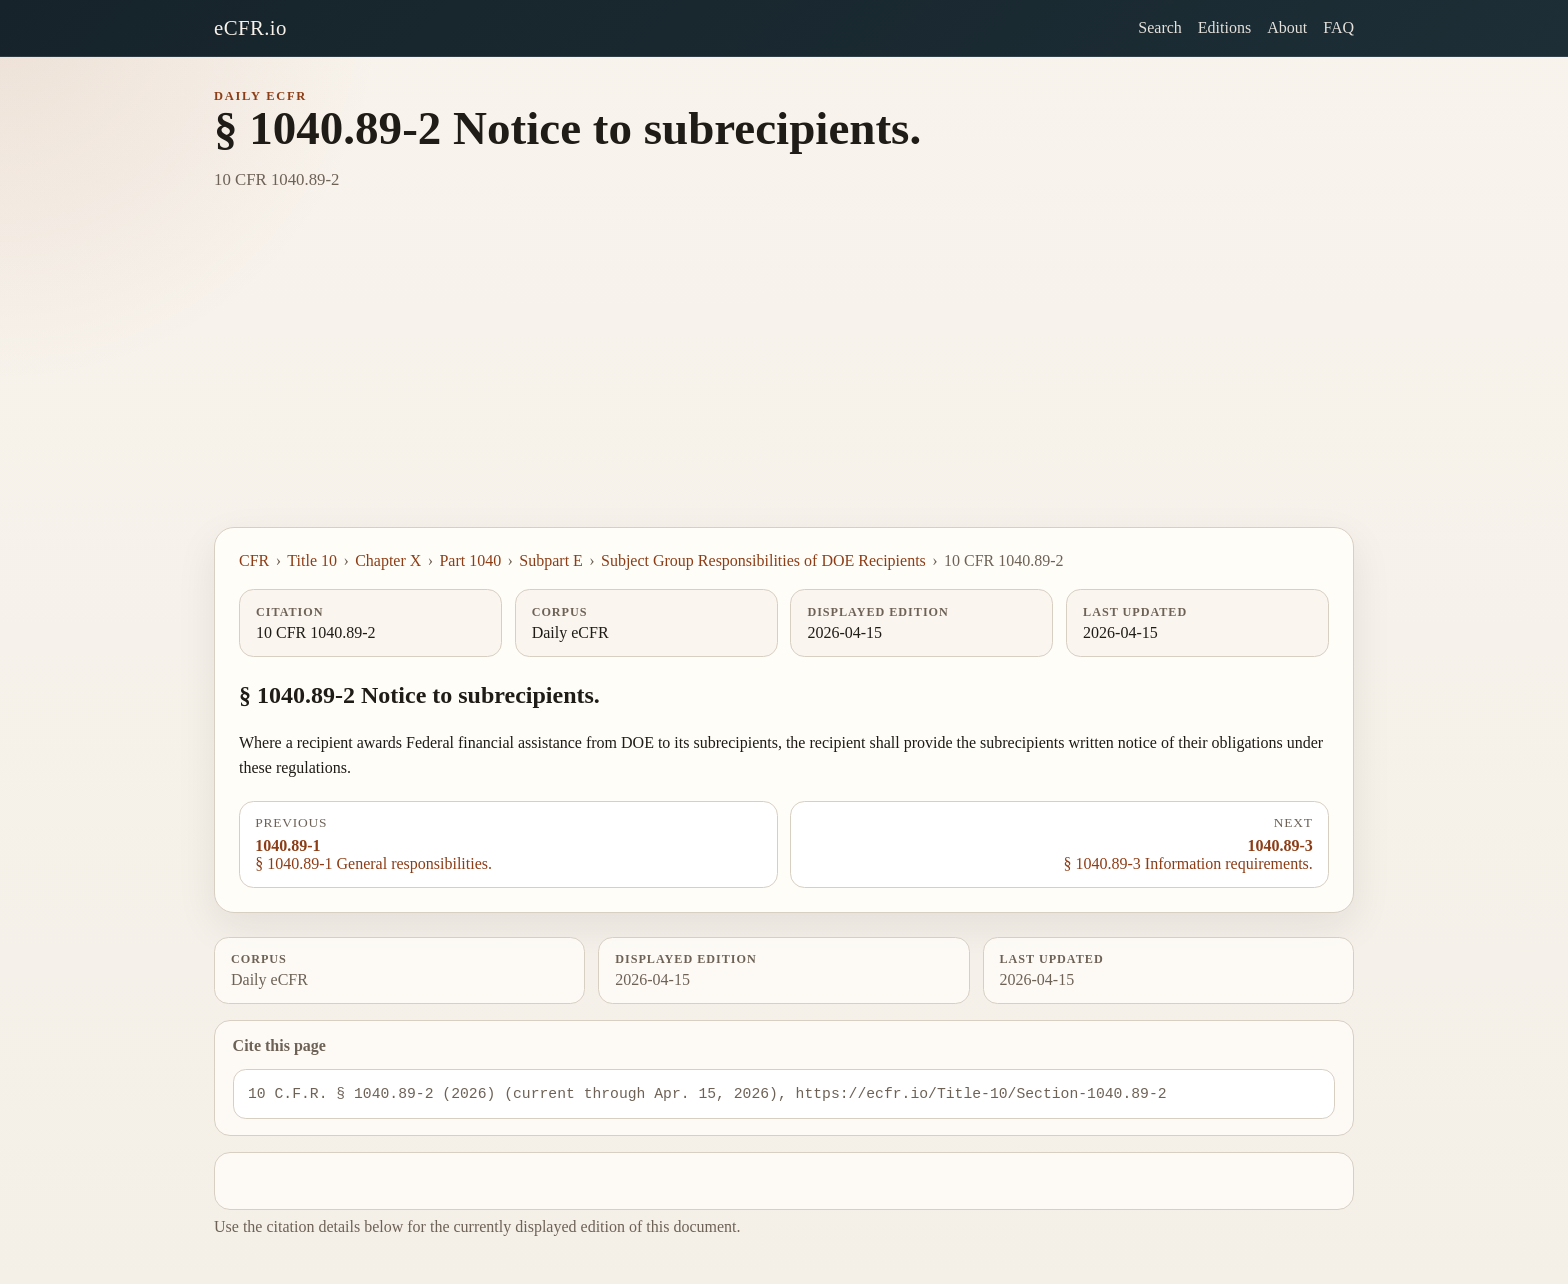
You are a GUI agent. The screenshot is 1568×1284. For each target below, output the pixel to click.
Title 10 (312, 560)
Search (1160, 27)
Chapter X (388, 560)
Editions (1224, 27)
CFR (254, 560)
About (1287, 27)
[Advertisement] (784, 377)
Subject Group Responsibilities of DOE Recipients (763, 560)
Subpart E (551, 560)
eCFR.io (250, 27)
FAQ (1338, 27)
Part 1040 (470, 560)
